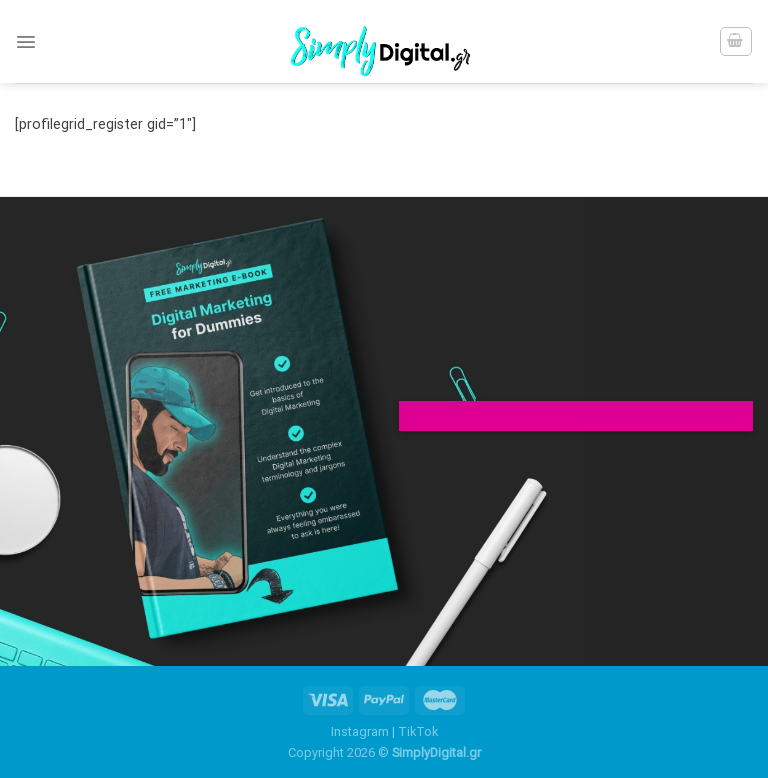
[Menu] (26, 42)
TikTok (418, 731)
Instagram (360, 731)
